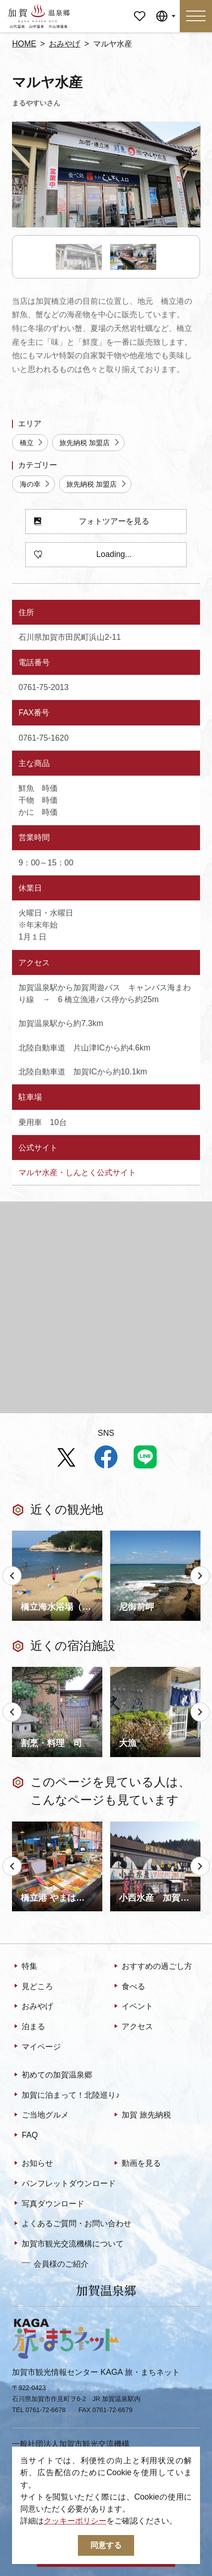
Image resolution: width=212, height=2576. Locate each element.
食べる (128, 1986)
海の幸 (35, 484)
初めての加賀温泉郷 (52, 2075)
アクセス (132, 2026)
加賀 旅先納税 (141, 2115)
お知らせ (32, 2163)
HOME (24, 43)
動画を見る (136, 2163)
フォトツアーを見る (91, 521)
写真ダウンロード (48, 2203)
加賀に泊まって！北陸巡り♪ (66, 2094)
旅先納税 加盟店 (89, 443)
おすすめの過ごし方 (152, 1966)
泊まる (28, 2026)
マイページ (139, 8)
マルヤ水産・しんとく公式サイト (77, 1172)
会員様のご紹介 (55, 2263)
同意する (106, 2545)
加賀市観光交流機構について (68, 2244)
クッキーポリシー (75, 2520)
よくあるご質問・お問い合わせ (71, 2223)
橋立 (32, 443)
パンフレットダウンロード (64, 2183)
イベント (132, 2006)
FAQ (25, 2135)
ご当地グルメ (40, 2115)
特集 (24, 1966)
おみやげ (64, 43)
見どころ (32, 1986)
